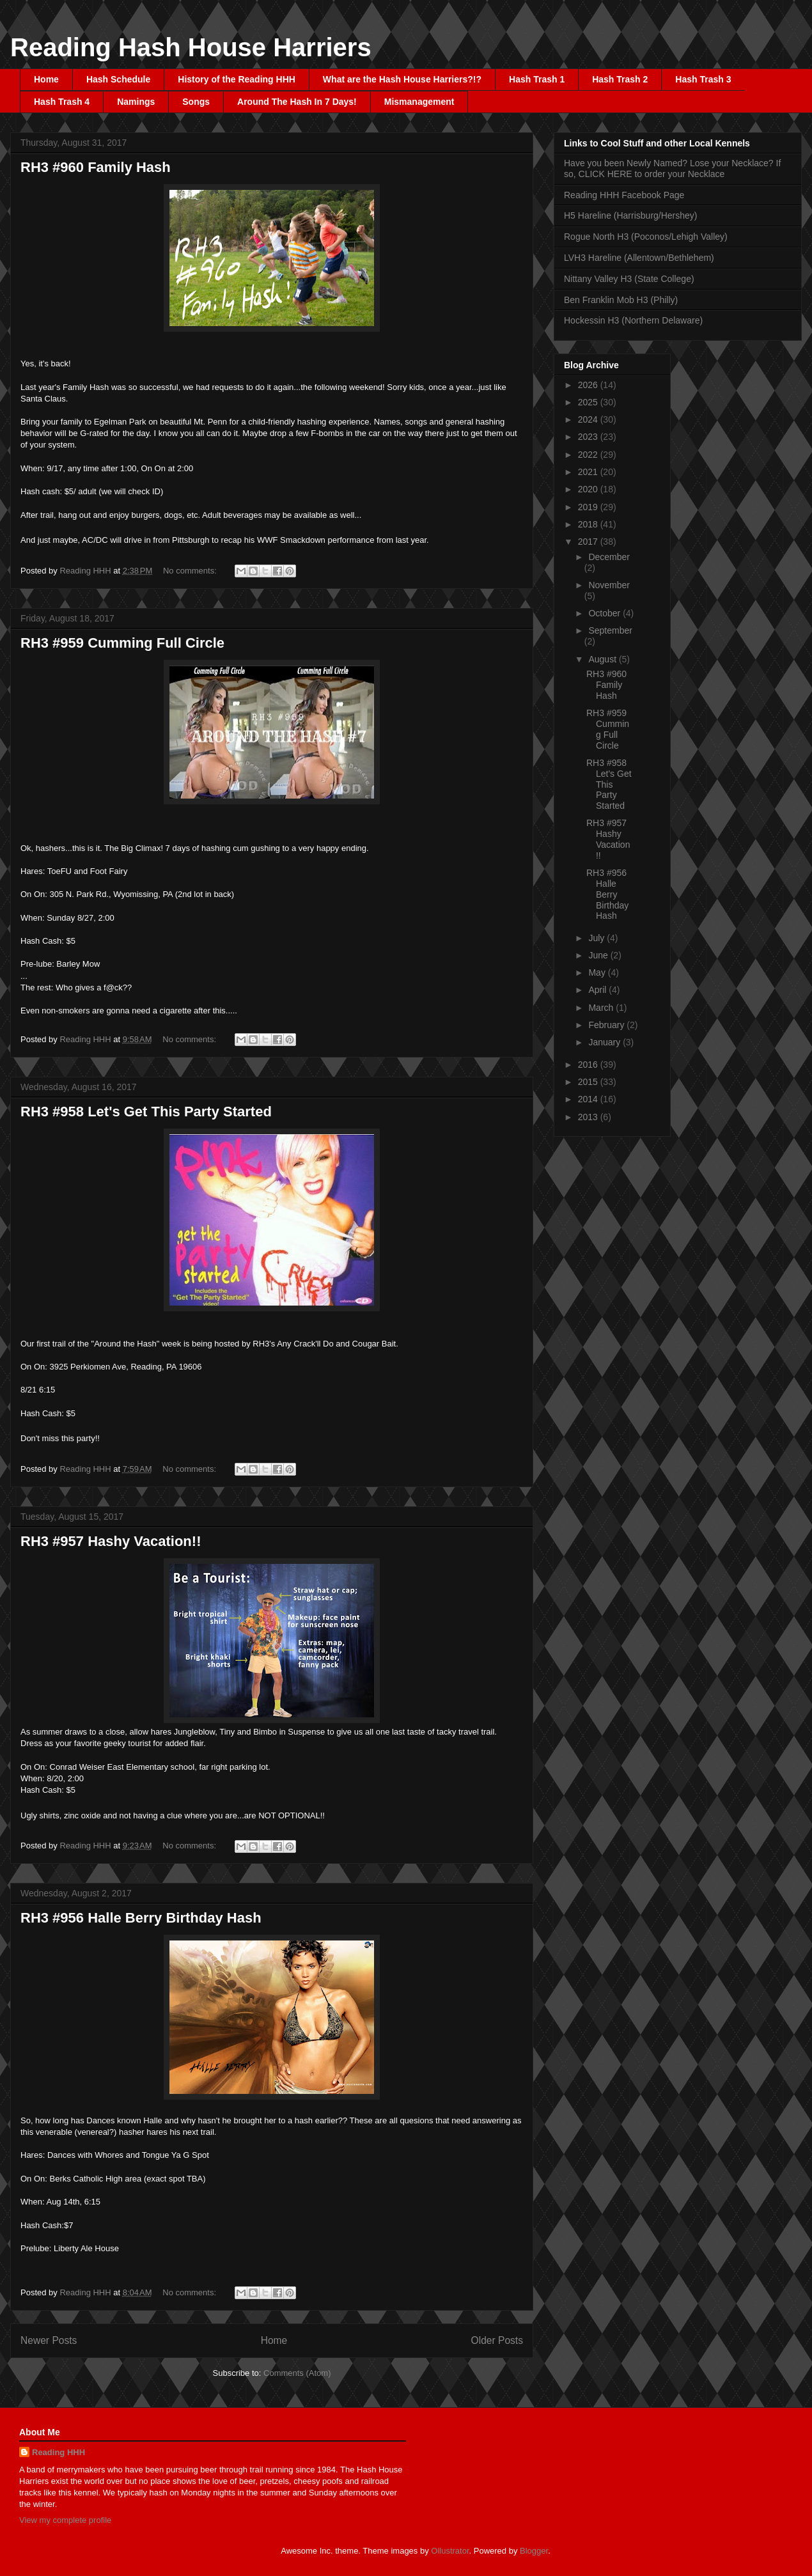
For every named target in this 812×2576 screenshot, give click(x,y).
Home (46, 79)
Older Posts (497, 2340)
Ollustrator (450, 2551)
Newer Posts (48, 2340)
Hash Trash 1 (537, 79)
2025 (589, 402)
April (598, 990)
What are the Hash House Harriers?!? (402, 79)
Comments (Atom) (297, 2373)
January (605, 1042)
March (602, 1008)
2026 (589, 385)
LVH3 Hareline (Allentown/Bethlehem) (639, 258)
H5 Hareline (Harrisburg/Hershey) (631, 215)
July (597, 938)
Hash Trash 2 (620, 79)
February (607, 1025)
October (605, 613)
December (609, 557)
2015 (589, 1082)
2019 (589, 507)
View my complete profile (65, 2520)
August (603, 659)
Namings (136, 102)
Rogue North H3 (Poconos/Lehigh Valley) (646, 236)
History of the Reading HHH (236, 79)
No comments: (191, 570)
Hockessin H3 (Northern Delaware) (633, 320)
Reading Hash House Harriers (190, 47)
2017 (589, 541)
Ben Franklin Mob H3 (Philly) (621, 300)
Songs (196, 102)
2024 (589, 419)
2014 (589, 1099)
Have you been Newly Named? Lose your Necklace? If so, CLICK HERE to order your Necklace (672, 168)
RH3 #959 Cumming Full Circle (122, 643)
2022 (589, 454)
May (597, 972)
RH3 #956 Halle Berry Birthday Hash (141, 1918)
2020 (589, 489)
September (610, 630)
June (599, 955)
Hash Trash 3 (703, 79)
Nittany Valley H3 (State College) (629, 279)
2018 (589, 524)
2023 (589, 437)
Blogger (534, 2551)
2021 (589, 472)
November (609, 585)
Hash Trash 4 (62, 102)
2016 (589, 1064)
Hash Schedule (118, 79)
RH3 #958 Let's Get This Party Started (146, 1112)
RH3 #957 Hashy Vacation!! (110, 1541)
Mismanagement (419, 102)
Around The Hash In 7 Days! (297, 102)
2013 (589, 1117)
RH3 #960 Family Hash (95, 167)
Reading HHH (58, 2452)
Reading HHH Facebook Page (624, 195)
